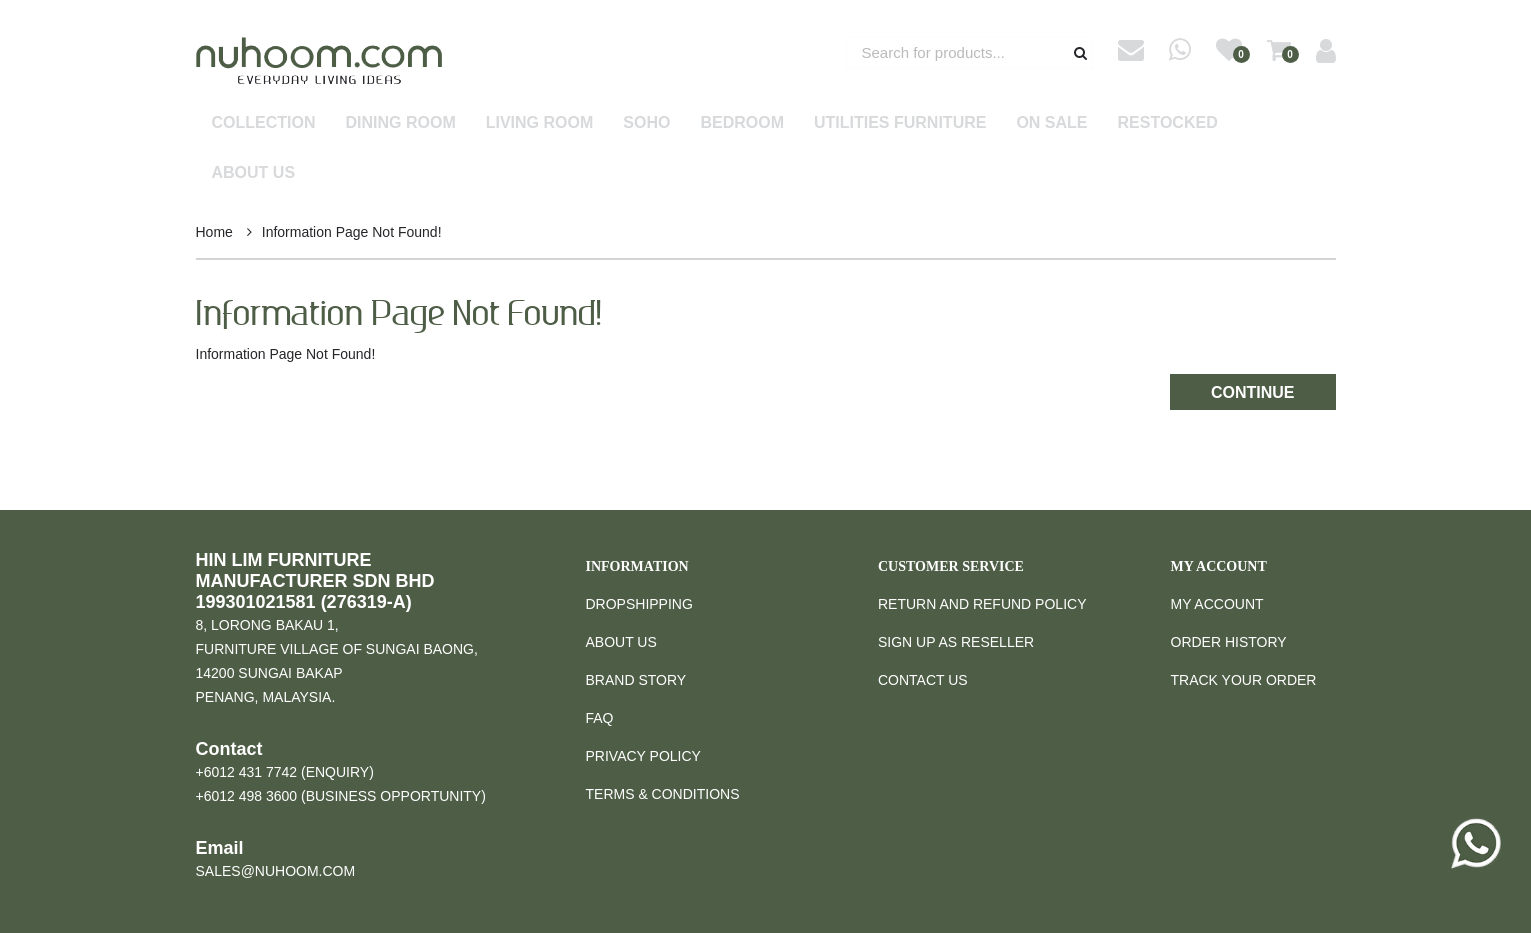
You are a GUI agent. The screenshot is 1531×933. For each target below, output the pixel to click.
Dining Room (401, 122)
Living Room (540, 122)
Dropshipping (639, 604)
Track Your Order (1244, 680)
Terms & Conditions (663, 794)
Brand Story (636, 680)
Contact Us (923, 680)
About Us (254, 172)
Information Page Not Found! (352, 232)
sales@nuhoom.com (276, 871)
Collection (264, 122)
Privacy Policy (643, 756)
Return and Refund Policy (982, 604)
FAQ (600, 718)
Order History (1229, 642)
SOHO (646, 122)
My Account (1217, 604)
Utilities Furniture (900, 122)
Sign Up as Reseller (956, 642)
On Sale (1051, 122)
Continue (1253, 392)
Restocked (1168, 122)
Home (214, 232)
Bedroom (742, 122)
